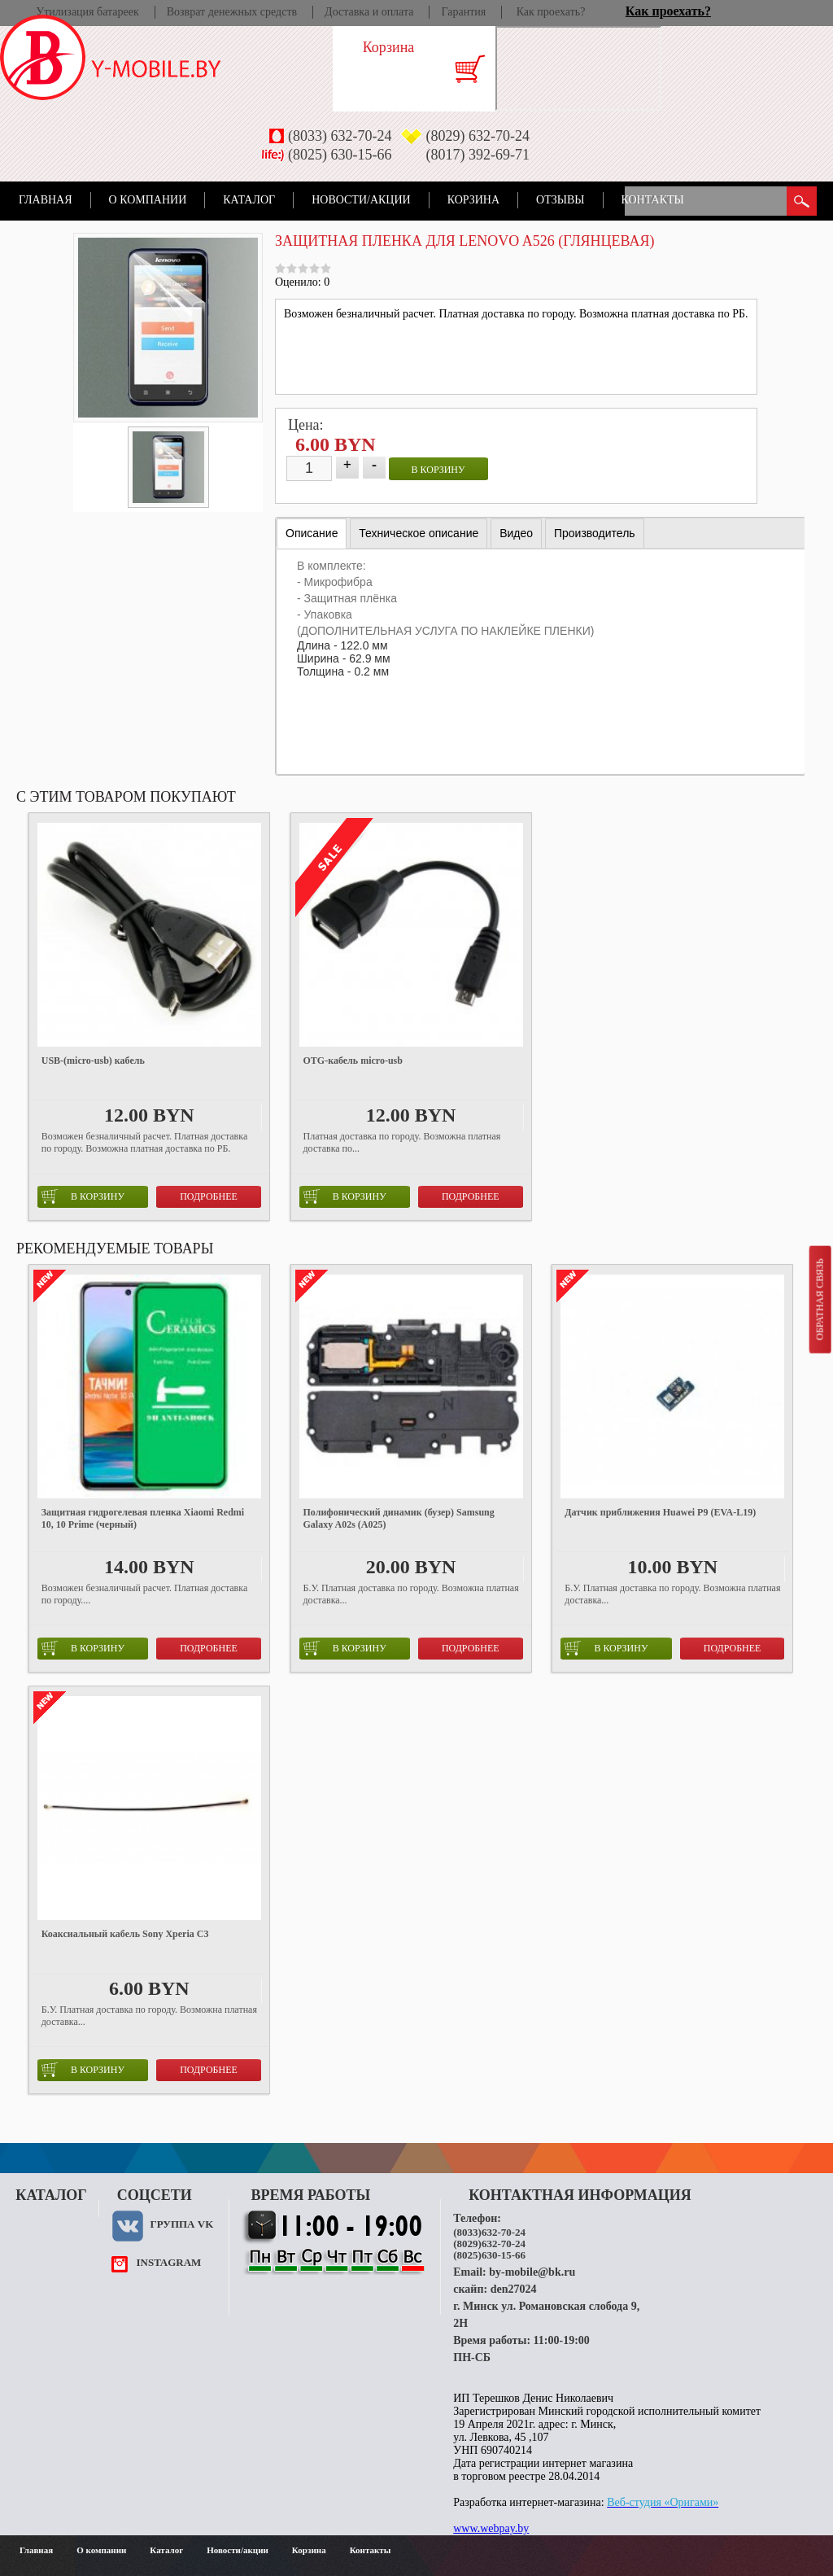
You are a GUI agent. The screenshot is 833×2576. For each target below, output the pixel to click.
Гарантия (463, 12)
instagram (168, 2262)
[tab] (312, 533)
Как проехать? (551, 12)
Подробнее (209, 1196)
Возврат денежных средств (232, 12)
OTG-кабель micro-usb (353, 1060)
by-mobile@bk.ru (532, 2272)
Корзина (473, 200)
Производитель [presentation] (594, 533)
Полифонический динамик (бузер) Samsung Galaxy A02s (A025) (399, 1518)
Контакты (652, 200)
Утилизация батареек (87, 12)
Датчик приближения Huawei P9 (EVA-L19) (660, 1512)
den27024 (514, 2289)
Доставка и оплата (369, 12)
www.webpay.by (491, 2528)
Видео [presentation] (516, 533)
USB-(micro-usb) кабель (93, 1060)
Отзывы (560, 200)
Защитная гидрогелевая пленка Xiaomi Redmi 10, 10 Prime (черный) (142, 1518)
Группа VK (181, 2224)
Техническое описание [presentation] (418, 533)
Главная (45, 200)
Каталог (249, 200)
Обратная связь (819, 1299)
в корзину (438, 469)
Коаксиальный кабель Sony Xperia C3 (125, 1934)
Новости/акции (361, 200)
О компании (148, 200)
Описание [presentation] (312, 533)
